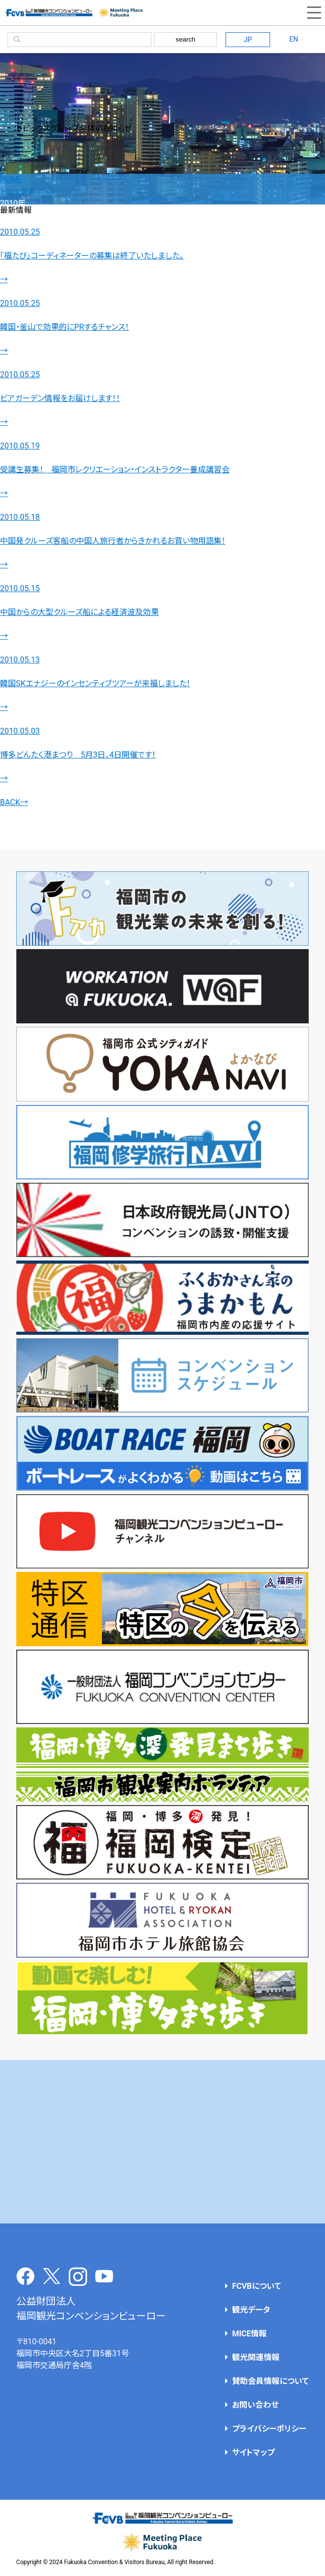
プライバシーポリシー (269, 2428)
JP (248, 40)
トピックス (17, 191)
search (185, 39)
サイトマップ (253, 2452)
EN (293, 39)
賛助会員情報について (270, 2381)
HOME (11, 179)
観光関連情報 (255, 2357)
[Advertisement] (163, 2141)
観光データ (251, 2310)
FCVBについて (256, 2286)
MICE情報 (249, 2333)
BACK (14, 802)
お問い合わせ (255, 2405)
